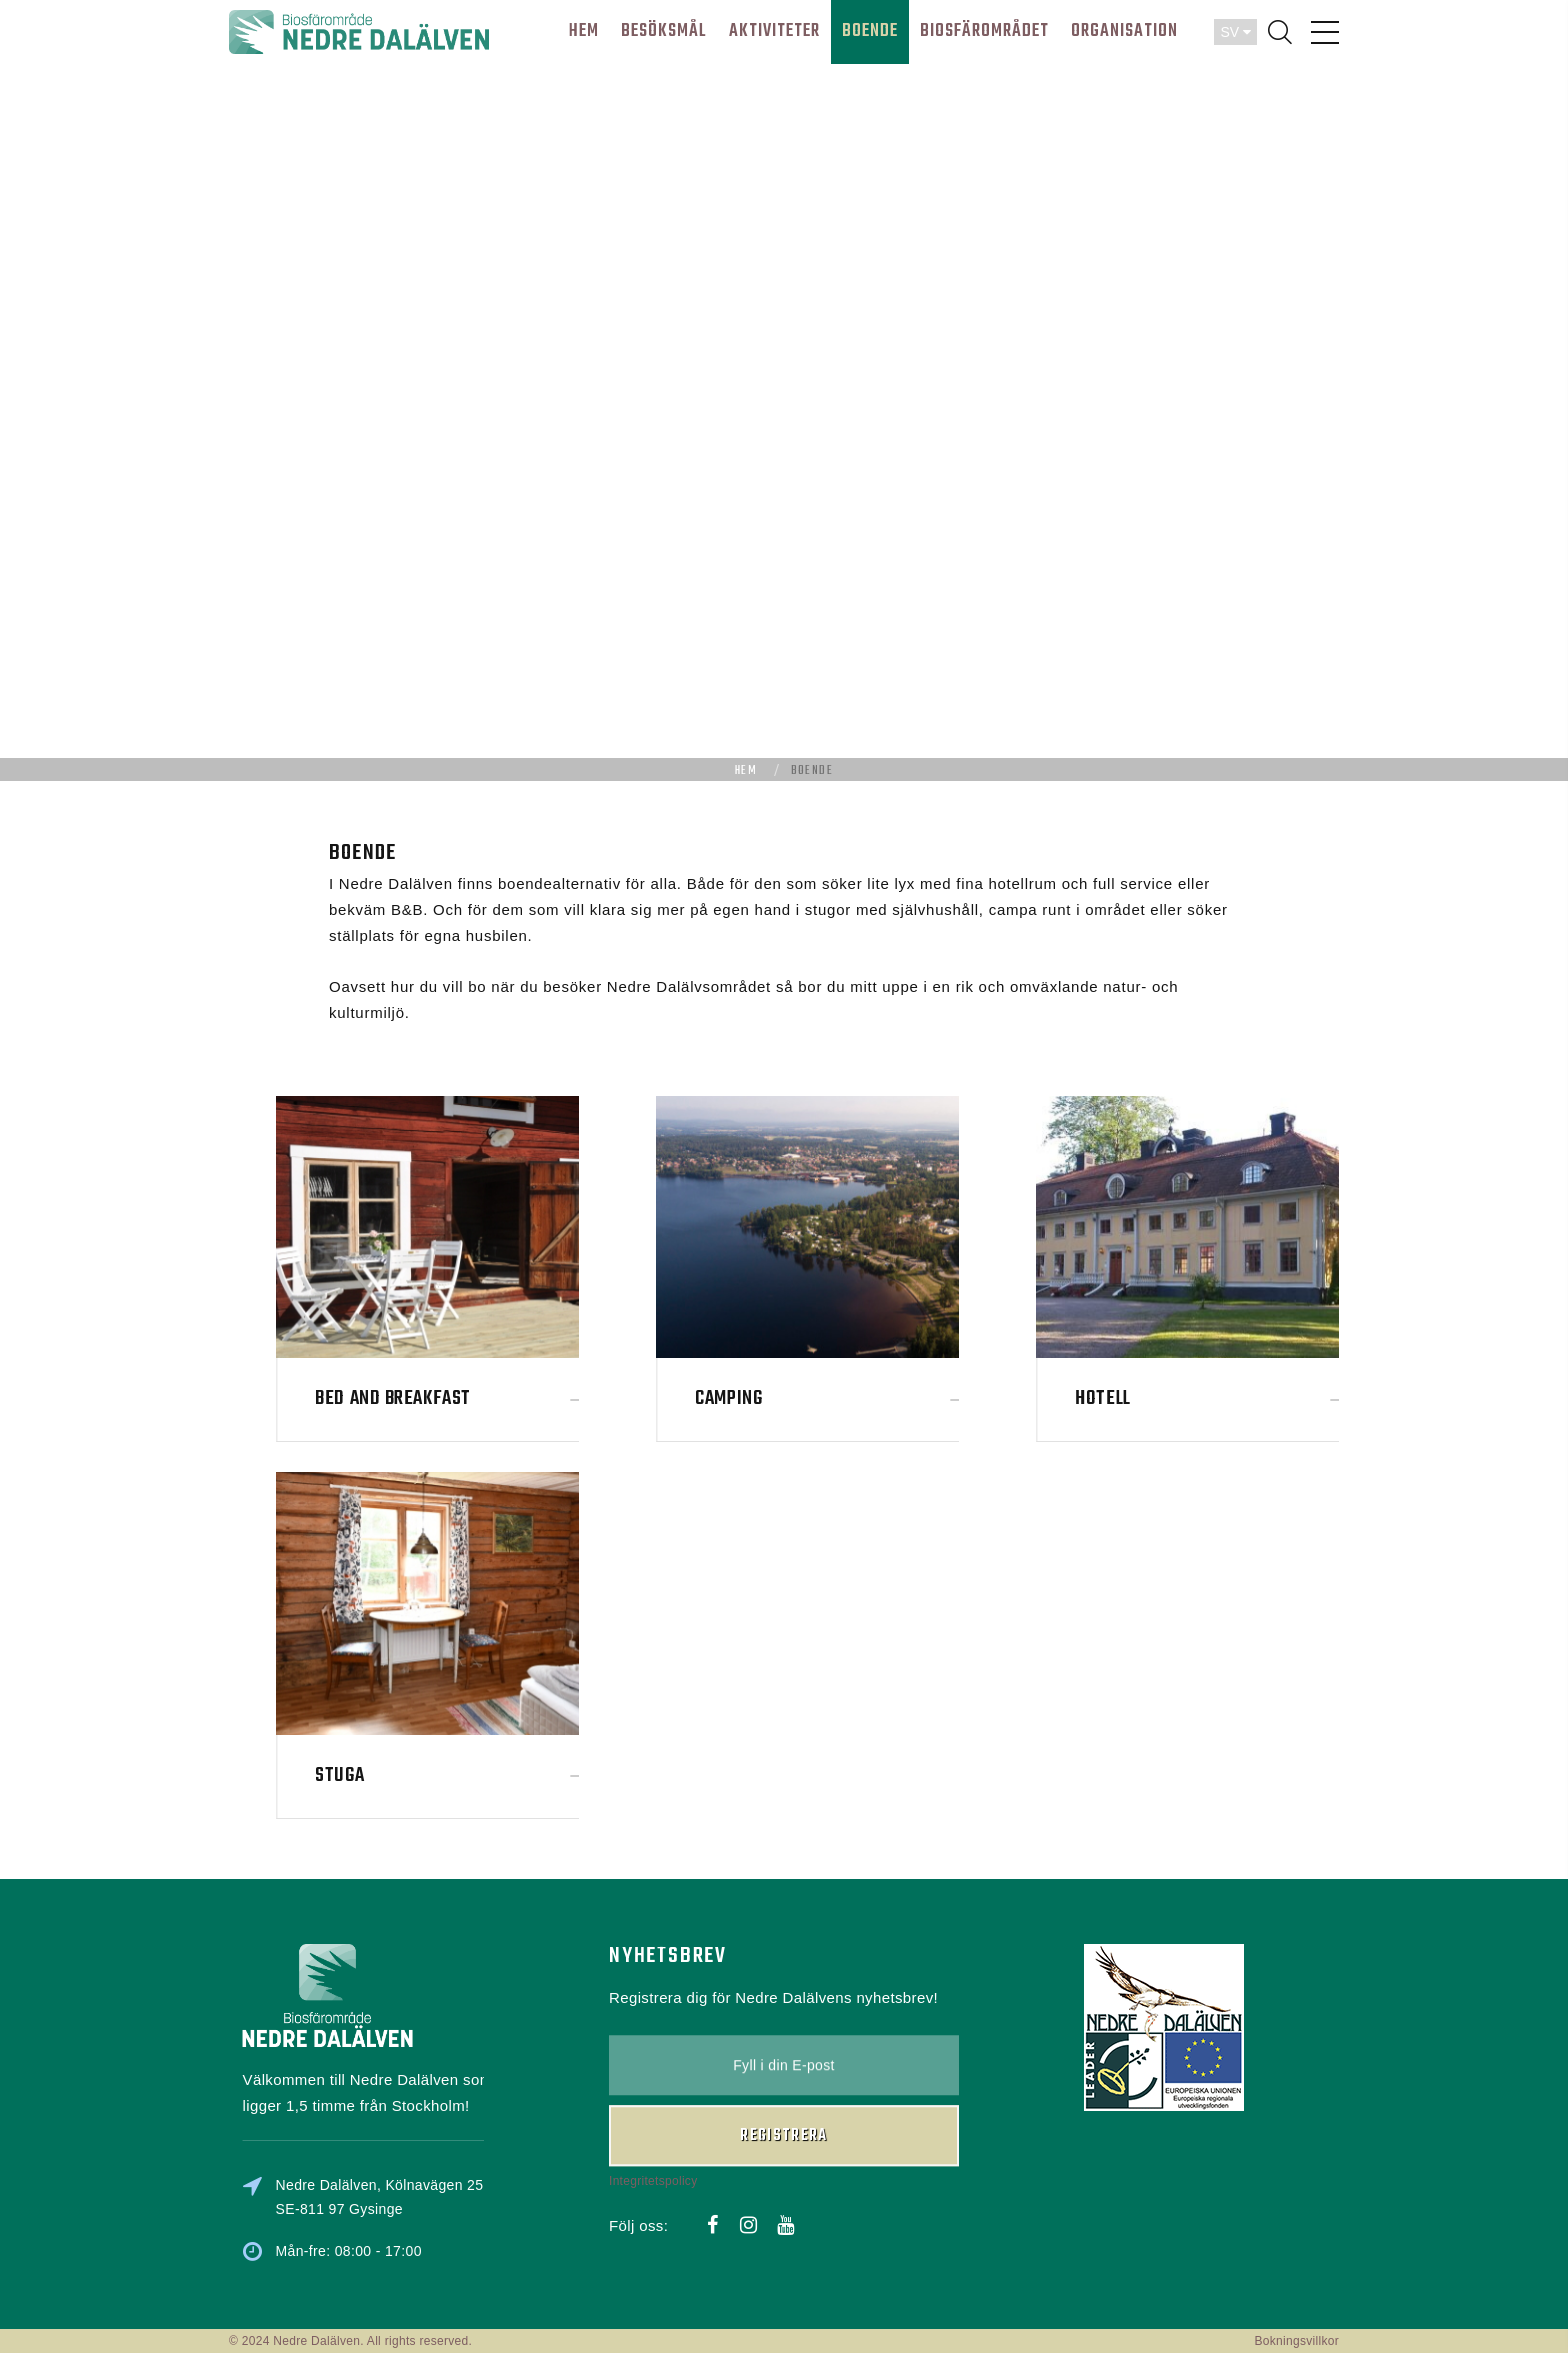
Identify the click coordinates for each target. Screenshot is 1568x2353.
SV (1235, 32)
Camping (879, 1398)
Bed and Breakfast (543, 1398)
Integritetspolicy (653, 2095)
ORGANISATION (1124, 31)
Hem (746, 771)
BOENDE (870, 31)
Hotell (1253, 1398)
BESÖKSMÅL (664, 31)
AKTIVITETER (774, 31)
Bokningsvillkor (1296, 2341)
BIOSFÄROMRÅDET (984, 31)
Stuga (490, 1775)
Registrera (784, 2051)
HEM (584, 31)
